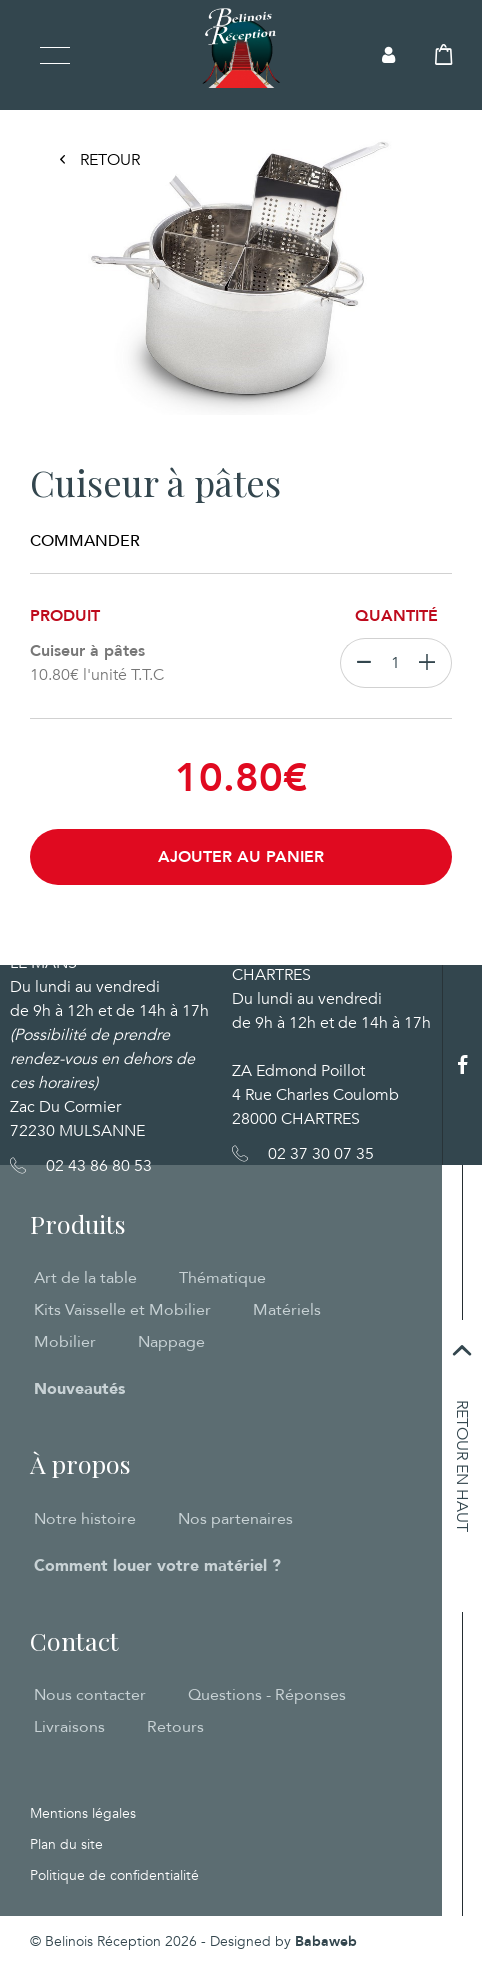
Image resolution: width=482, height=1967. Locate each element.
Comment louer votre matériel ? (157, 1566)
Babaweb (326, 1941)
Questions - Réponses (267, 1695)
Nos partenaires (235, 1519)
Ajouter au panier (241, 857)
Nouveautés (79, 1389)
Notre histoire (85, 1519)
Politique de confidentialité (114, 1875)
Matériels (287, 1310)
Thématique (222, 1278)
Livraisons (69, 1727)
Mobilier (65, 1342)
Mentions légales (83, 1813)
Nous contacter (90, 1695)
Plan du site (66, 1844)
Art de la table (85, 1278)
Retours (175, 1727)
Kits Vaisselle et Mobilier (122, 1310)
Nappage (171, 1342)
